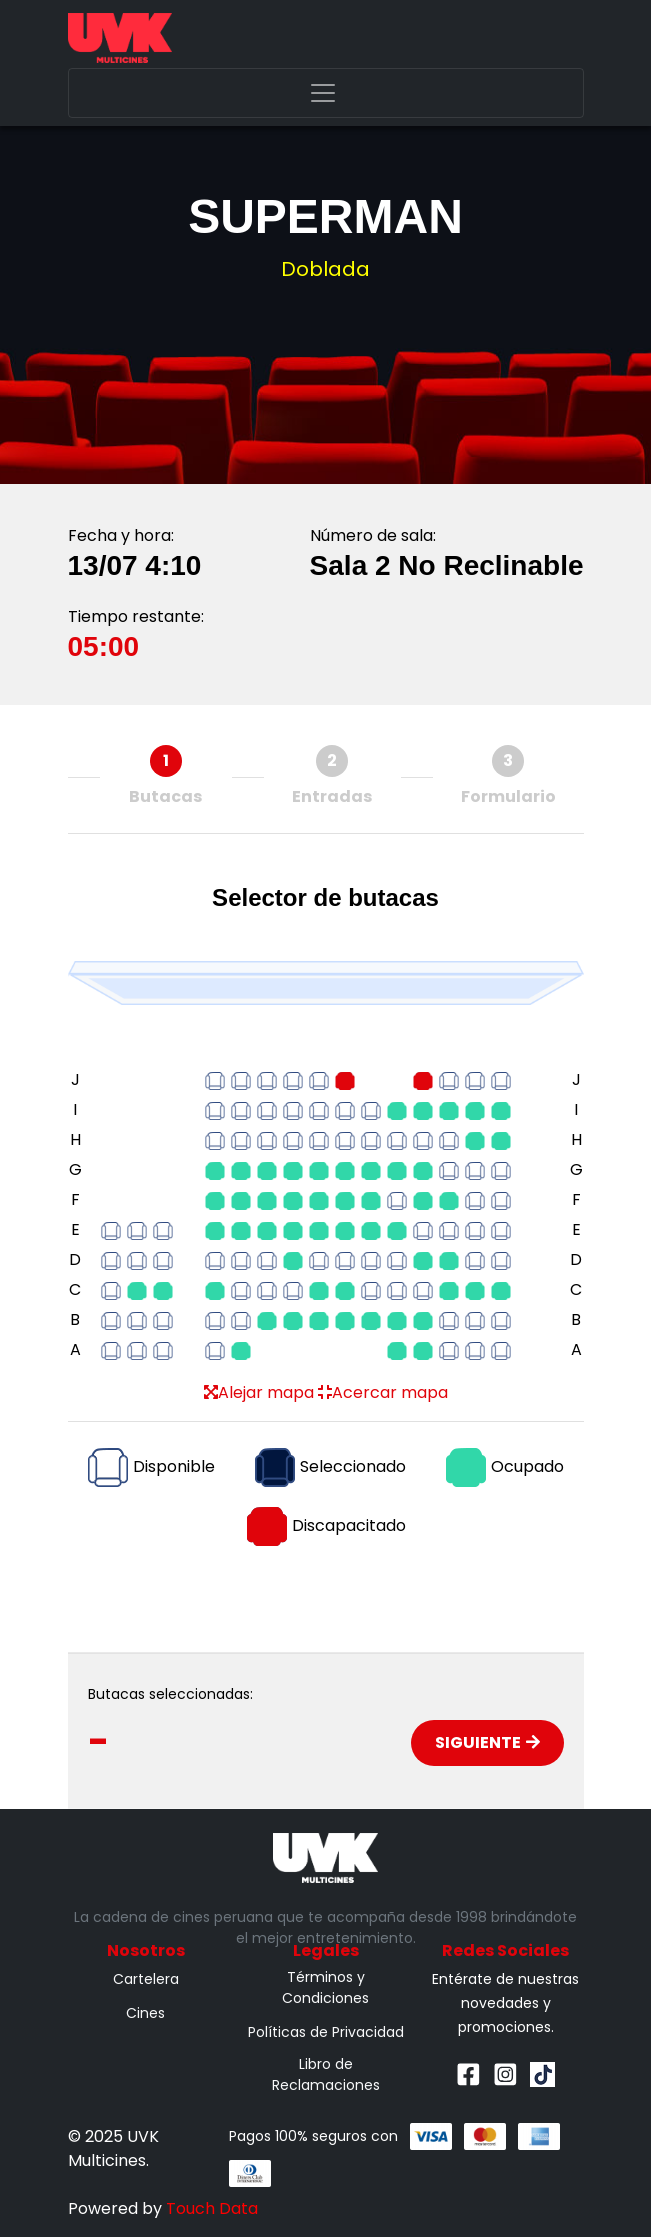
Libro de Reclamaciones (326, 2074)
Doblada (325, 269)
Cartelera (146, 1979)
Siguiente (487, 1742)
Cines (145, 2013)
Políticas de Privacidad (326, 2032)
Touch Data (212, 2208)
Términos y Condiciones (325, 1987)
